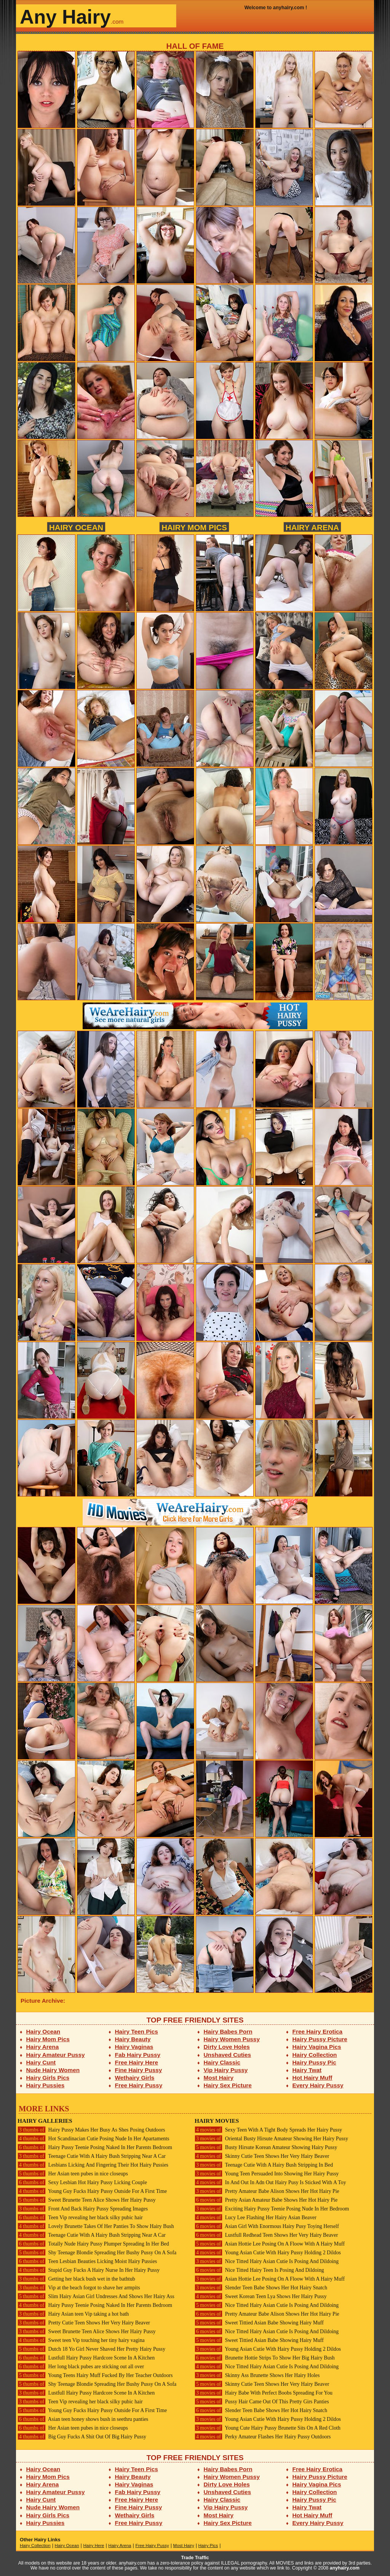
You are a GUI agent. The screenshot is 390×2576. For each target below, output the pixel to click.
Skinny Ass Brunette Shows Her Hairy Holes (257, 2375)
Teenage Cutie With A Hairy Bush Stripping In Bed (264, 2165)
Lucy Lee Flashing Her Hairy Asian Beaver (255, 2217)
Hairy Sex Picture (228, 2085)
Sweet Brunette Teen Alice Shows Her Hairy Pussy (87, 2200)
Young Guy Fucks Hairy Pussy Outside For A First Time (92, 2191)
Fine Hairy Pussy (138, 2070)
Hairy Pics (208, 2545)
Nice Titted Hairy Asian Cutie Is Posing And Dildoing (267, 2261)
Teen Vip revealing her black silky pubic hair (80, 2217)
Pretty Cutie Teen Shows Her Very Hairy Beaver (84, 2323)
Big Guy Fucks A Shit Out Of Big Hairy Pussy (82, 2437)
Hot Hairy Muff (312, 2077)
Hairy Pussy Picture (319, 2039)
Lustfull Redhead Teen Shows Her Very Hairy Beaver (266, 2235)
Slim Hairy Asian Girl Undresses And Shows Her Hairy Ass (96, 2296)
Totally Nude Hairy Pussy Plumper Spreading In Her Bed (93, 2244)
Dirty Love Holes (227, 2046)
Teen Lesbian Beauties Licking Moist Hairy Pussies (87, 2261)
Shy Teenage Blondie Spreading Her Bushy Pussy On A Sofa (97, 2252)
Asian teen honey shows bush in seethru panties (83, 2419)
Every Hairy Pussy (318, 2085)
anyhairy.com (345, 2568)
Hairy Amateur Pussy (55, 2054)
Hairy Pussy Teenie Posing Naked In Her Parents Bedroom (95, 2147)
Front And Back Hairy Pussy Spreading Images (83, 2209)
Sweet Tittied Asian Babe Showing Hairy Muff (259, 2323)
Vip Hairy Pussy (226, 2070)
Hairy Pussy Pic (314, 2062)
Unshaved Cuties (227, 2054)
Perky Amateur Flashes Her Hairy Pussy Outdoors (263, 2437)
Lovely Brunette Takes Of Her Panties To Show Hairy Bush (96, 2226)
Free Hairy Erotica (317, 2031)
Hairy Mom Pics (194, 527)
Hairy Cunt (41, 2062)
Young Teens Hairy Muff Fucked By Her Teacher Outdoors (95, 2375)
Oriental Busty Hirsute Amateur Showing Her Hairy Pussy (271, 2138)
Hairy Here (93, 2545)
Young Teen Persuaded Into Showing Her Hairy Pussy (267, 2174)
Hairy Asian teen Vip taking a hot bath (73, 2314)
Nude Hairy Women (53, 2070)
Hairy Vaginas (134, 2046)
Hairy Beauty (133, 2039)
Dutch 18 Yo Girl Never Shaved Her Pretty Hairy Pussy (91, 2349)
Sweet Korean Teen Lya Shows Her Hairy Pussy (261, 2296)
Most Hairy (219, 2077)
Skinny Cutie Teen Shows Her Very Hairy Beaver (262, 2156)
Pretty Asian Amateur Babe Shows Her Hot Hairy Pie (266, 2200)
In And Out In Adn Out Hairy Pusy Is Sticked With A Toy (270, 2182)
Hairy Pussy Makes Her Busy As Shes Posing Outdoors (91, 2130)
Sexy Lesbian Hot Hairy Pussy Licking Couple (82, 2182)
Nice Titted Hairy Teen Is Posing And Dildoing (259, 2270)
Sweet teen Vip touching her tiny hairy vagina (81, 2340)
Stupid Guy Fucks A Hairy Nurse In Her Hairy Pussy (89, 2270)
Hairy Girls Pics (48, 2077)
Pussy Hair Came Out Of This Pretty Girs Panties (262, 2401)
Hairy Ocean (76, 527)
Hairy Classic (222, 2062)
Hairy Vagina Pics (316, 2046)
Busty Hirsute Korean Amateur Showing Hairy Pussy (266, 2147)
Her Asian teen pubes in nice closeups (73, 2174)
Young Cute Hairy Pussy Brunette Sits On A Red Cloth (267, 2428)
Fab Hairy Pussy (138, 2054)
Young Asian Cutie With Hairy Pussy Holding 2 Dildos (268, 2252)
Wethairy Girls (135, 2077)
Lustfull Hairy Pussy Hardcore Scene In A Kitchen (86, 2358)
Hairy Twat (307, 2070)
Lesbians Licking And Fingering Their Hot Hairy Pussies (93, 2165)
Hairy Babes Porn (228, 2031)
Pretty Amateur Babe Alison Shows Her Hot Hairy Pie (267, 2191)
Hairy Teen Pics (136, 2031)
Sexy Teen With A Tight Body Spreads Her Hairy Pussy (268, 2130)
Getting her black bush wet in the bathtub (76, 2279)
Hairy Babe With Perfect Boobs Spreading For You (263, 2393)
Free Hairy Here (136, 2062)
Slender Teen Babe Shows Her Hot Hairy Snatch (261, 2287)
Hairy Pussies (45, 2085)
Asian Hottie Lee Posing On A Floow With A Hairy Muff (270, 2244)
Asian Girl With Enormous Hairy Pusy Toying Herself (267, 2226)
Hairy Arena (312, 527)
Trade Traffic (195, 2557)
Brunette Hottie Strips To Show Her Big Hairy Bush (265, 2358)
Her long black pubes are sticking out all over (81, 2366)
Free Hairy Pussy (139, 2085)
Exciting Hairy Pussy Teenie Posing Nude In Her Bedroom (272, 2209)
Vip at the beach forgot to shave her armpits (79, 2287)
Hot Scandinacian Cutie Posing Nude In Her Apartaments (93, 2138)
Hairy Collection (314, 2054)
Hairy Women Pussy (232, 2039)
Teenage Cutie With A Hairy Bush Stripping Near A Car (92, 2156)
